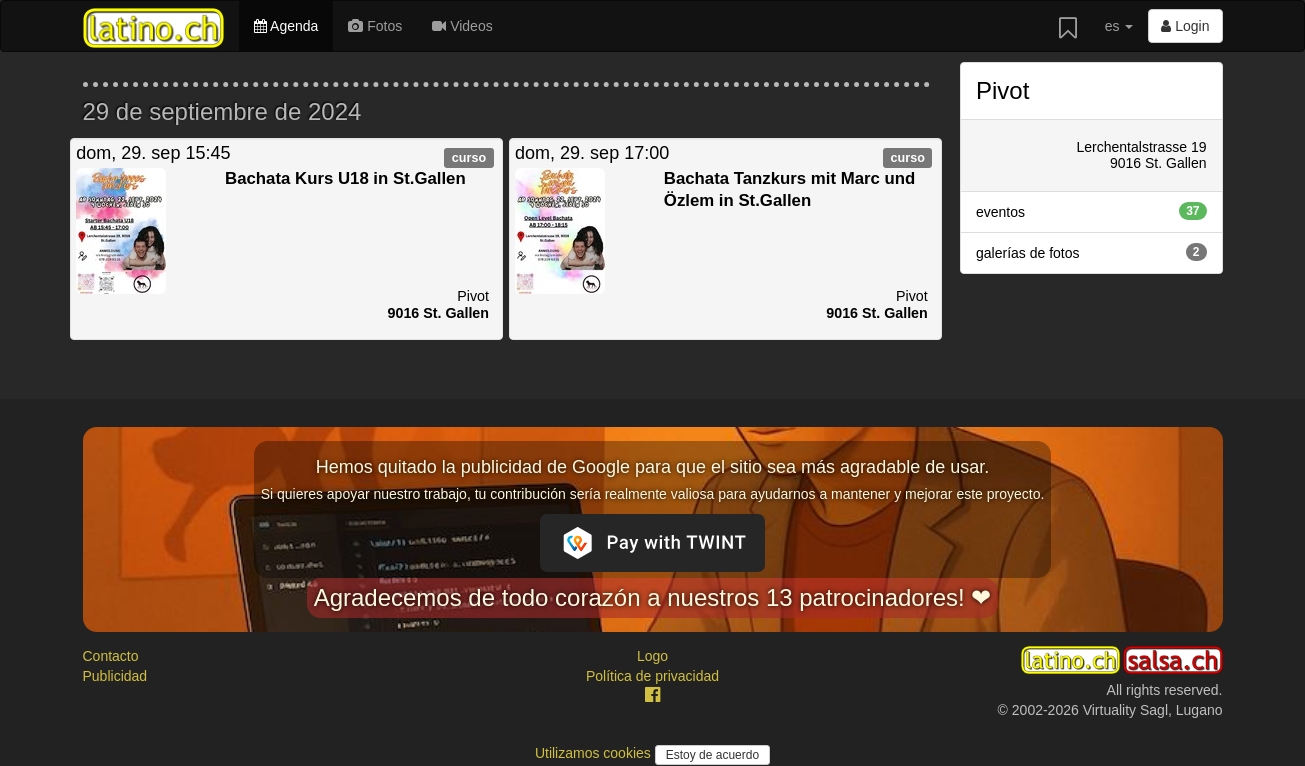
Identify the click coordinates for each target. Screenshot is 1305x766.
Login (1185, 26)
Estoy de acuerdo (712, 755)
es (1119, 26)
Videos (462, 26)
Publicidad (115, 676)
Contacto (111, 656)
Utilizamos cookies (595, 753)
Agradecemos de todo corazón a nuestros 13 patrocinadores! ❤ (653, 597)
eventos (1091, 211)
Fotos (375, 26)
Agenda (286, 26)
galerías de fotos (1091, 252)
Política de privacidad (652, 676)
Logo (652, 656)
